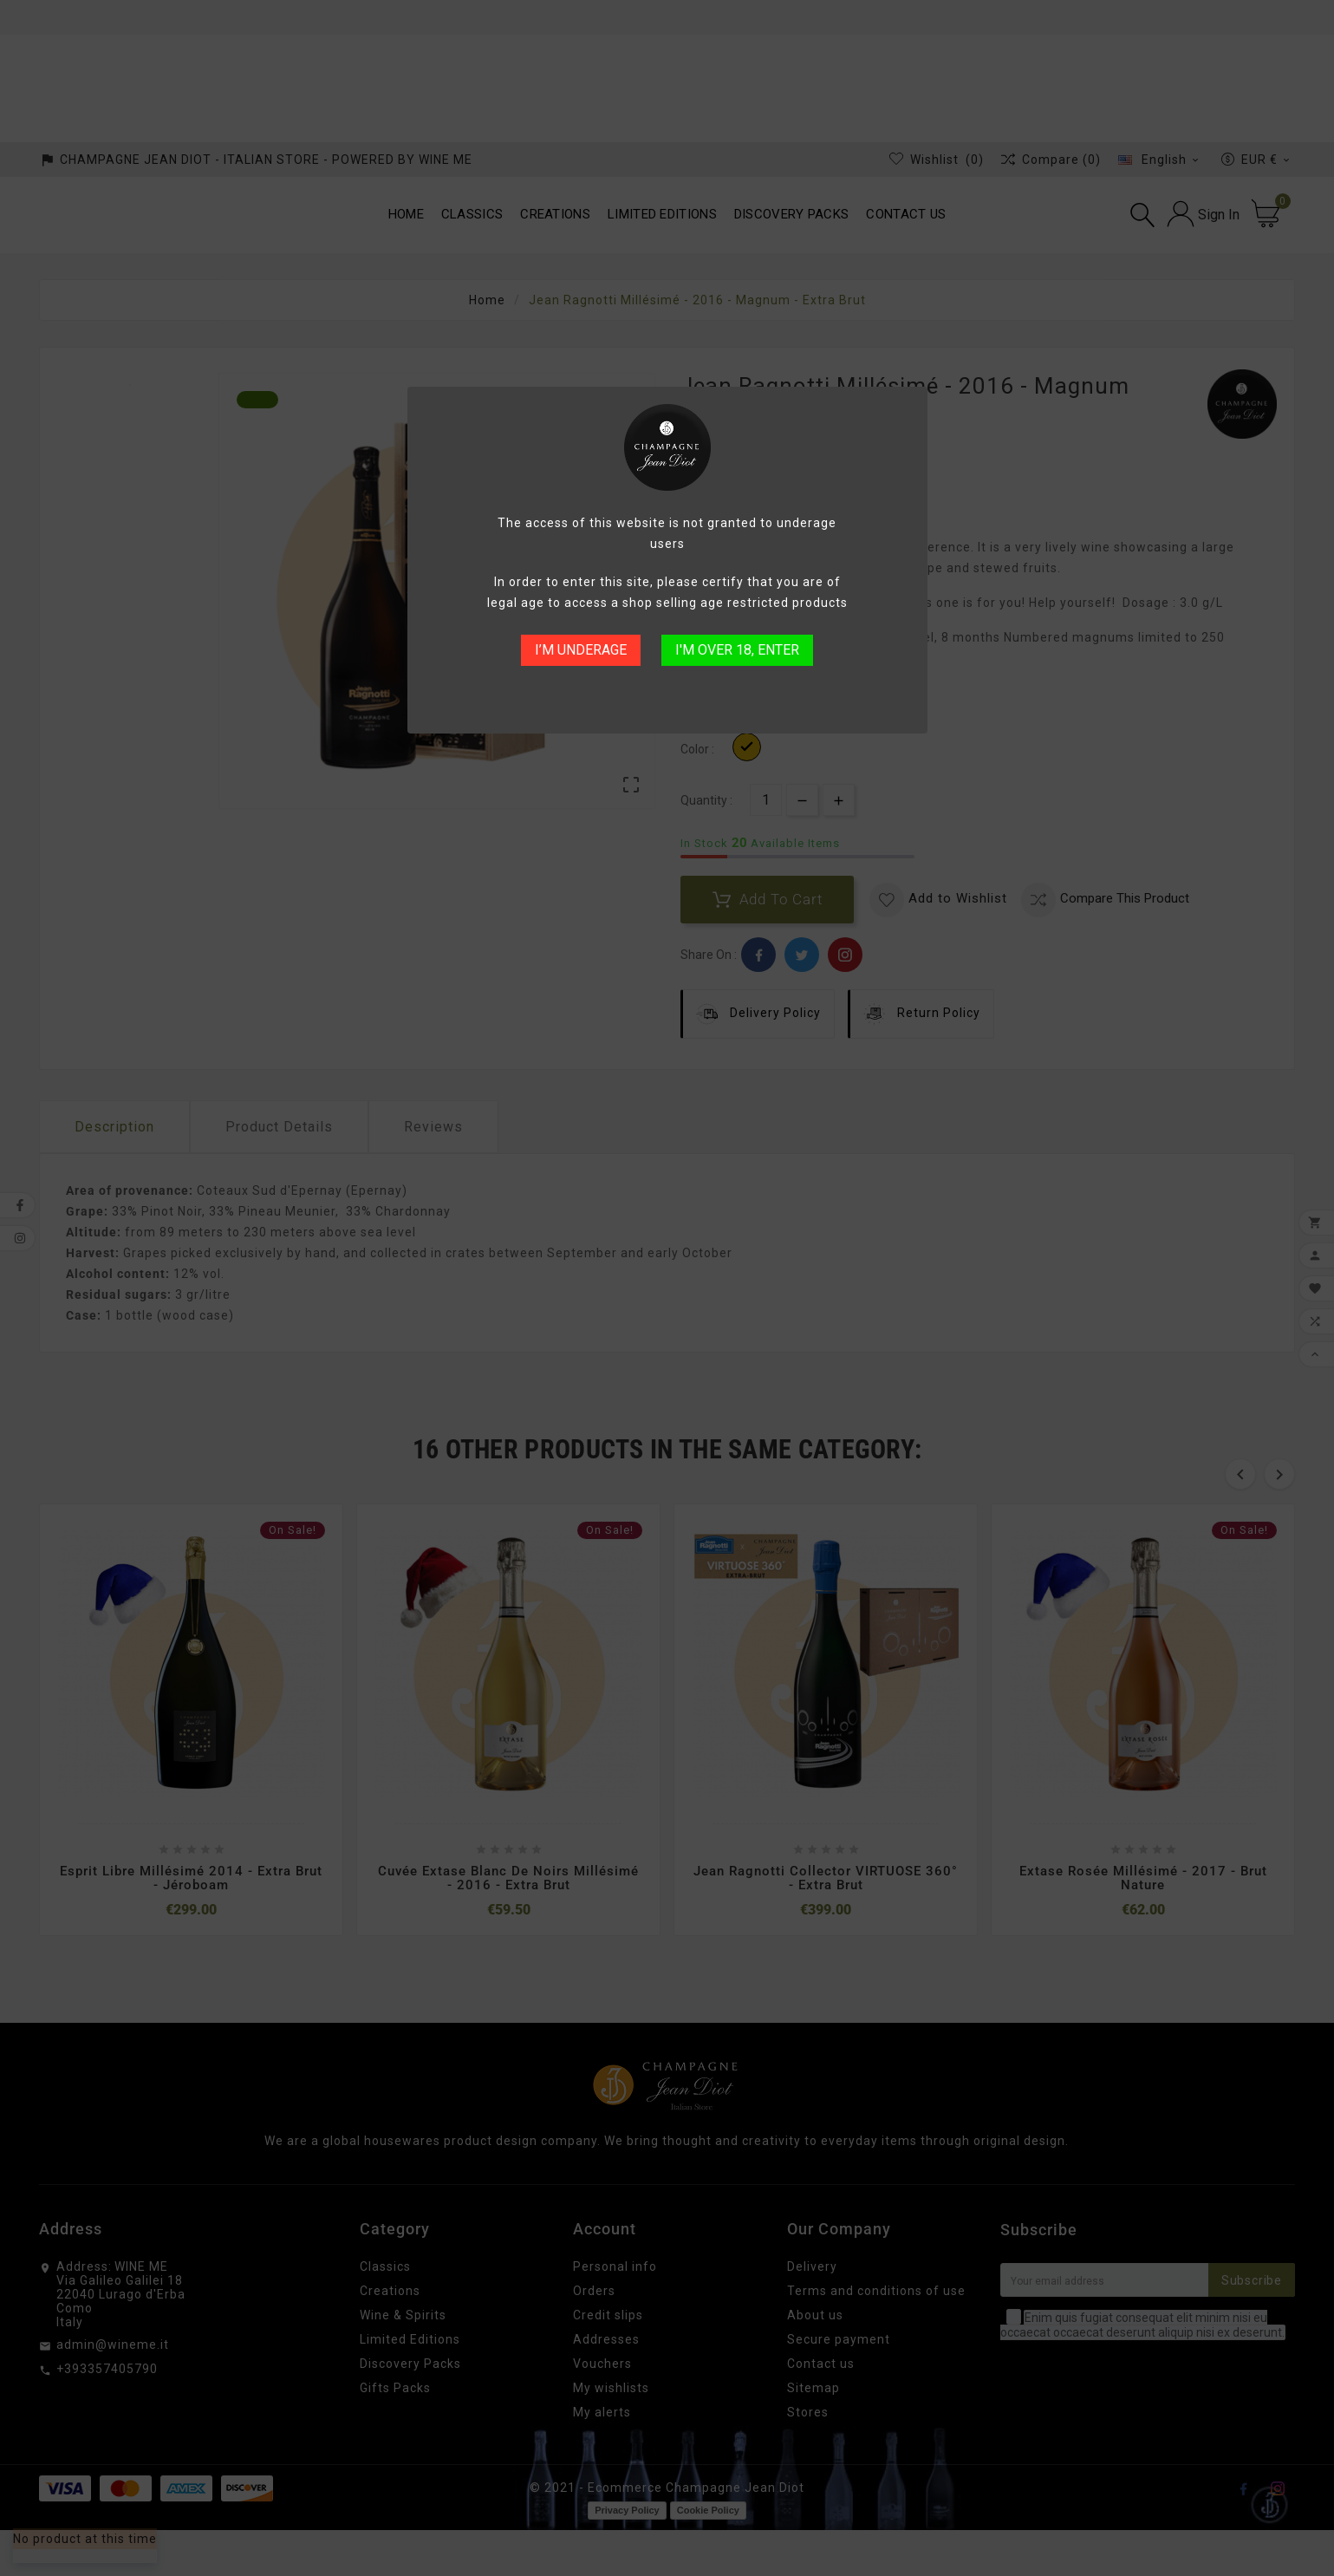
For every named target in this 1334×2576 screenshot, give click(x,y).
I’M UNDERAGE (581, 650)
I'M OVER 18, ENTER (737, 650)
